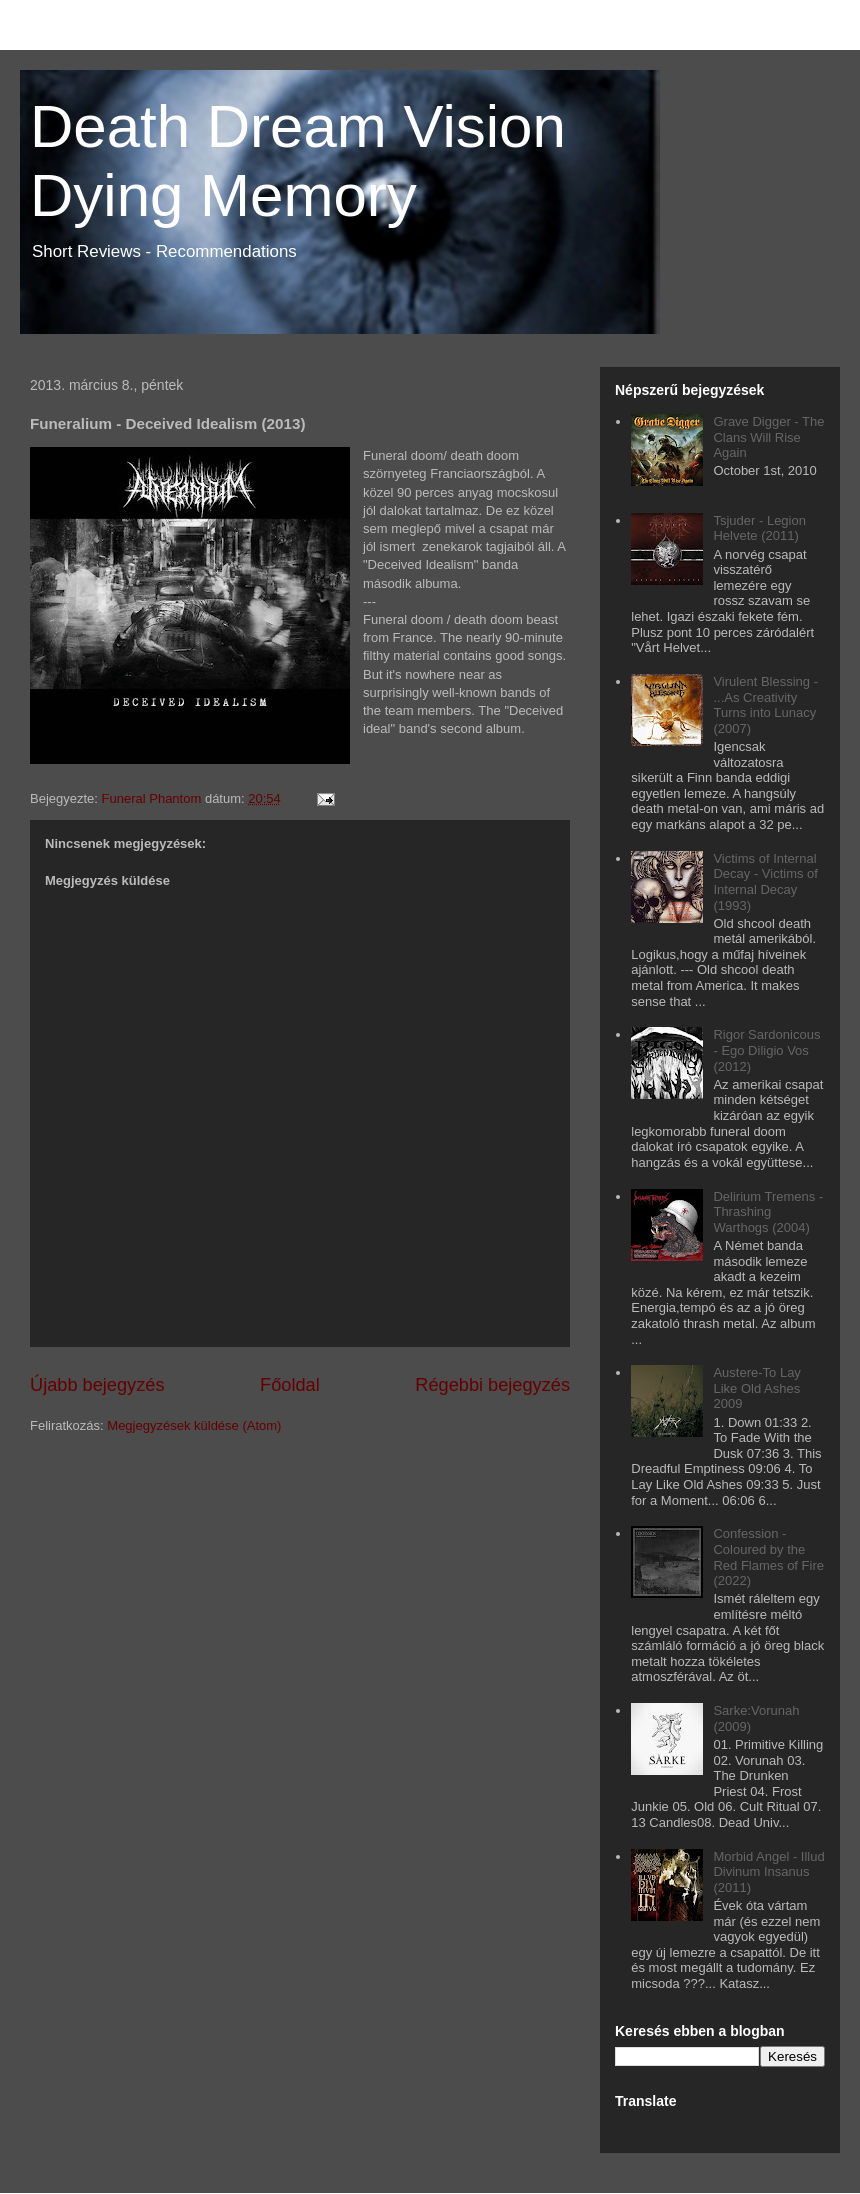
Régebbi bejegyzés (492, 1385)
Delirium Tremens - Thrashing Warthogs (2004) (768, 1212)
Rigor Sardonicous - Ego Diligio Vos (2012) (766, 1050)
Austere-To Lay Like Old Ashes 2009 (756, 1388)
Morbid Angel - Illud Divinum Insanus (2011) (768, 1872)
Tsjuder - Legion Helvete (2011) (759, 528)
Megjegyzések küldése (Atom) (194, 1425)
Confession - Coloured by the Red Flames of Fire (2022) (768, 1557)
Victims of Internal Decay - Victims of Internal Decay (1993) (765, 882)
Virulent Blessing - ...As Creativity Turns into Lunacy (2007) (765, 705)
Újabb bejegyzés (97, 1385)
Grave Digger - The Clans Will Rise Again (768, 437)
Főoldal (290, 1385)
